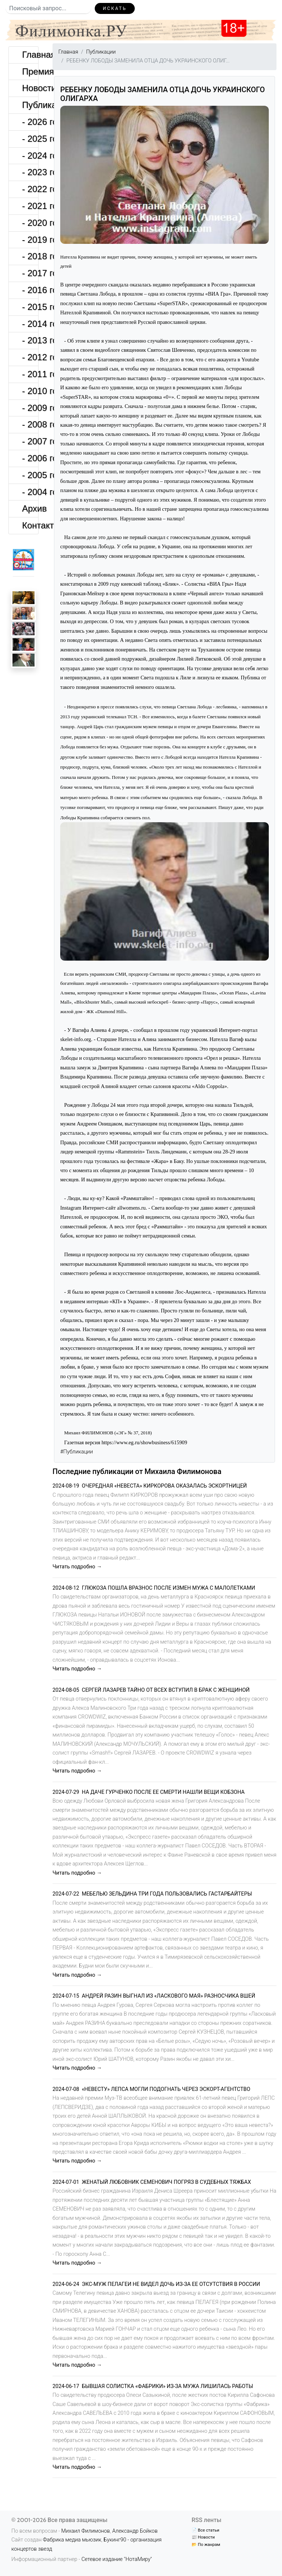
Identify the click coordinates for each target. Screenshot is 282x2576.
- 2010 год (30, 391)
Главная (30, 54)
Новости (30, 88)
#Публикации (76, 1452)
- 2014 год (30, 324)
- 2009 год (30, 408)
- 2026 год (30, 122)
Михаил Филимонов (85, 2531)
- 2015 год (30, 307)
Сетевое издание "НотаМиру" (117, 2559)
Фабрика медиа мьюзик (72, 2540)
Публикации (30, 105)
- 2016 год (30, 290)
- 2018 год (30, 256)
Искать (115, 8)
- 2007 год (30, 441)
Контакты (30, 525)
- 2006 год (30, 458)
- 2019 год (30, 240)
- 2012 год (30, 357)
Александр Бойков (135, 2531)
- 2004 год (30, 492)
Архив (30, 508)
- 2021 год (30, 206)
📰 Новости (203, 2537)
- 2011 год (30, 374)
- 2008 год (30, 424)
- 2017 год (30, 273)
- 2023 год (30, 172)
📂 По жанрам (206, 2544)
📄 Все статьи (205, 2530)
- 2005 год (30, 475)
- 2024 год (30, 155)
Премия (30, 71)
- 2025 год (30, 139)
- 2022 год (30, 189)
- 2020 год (30, 223)
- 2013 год (30, 340)
